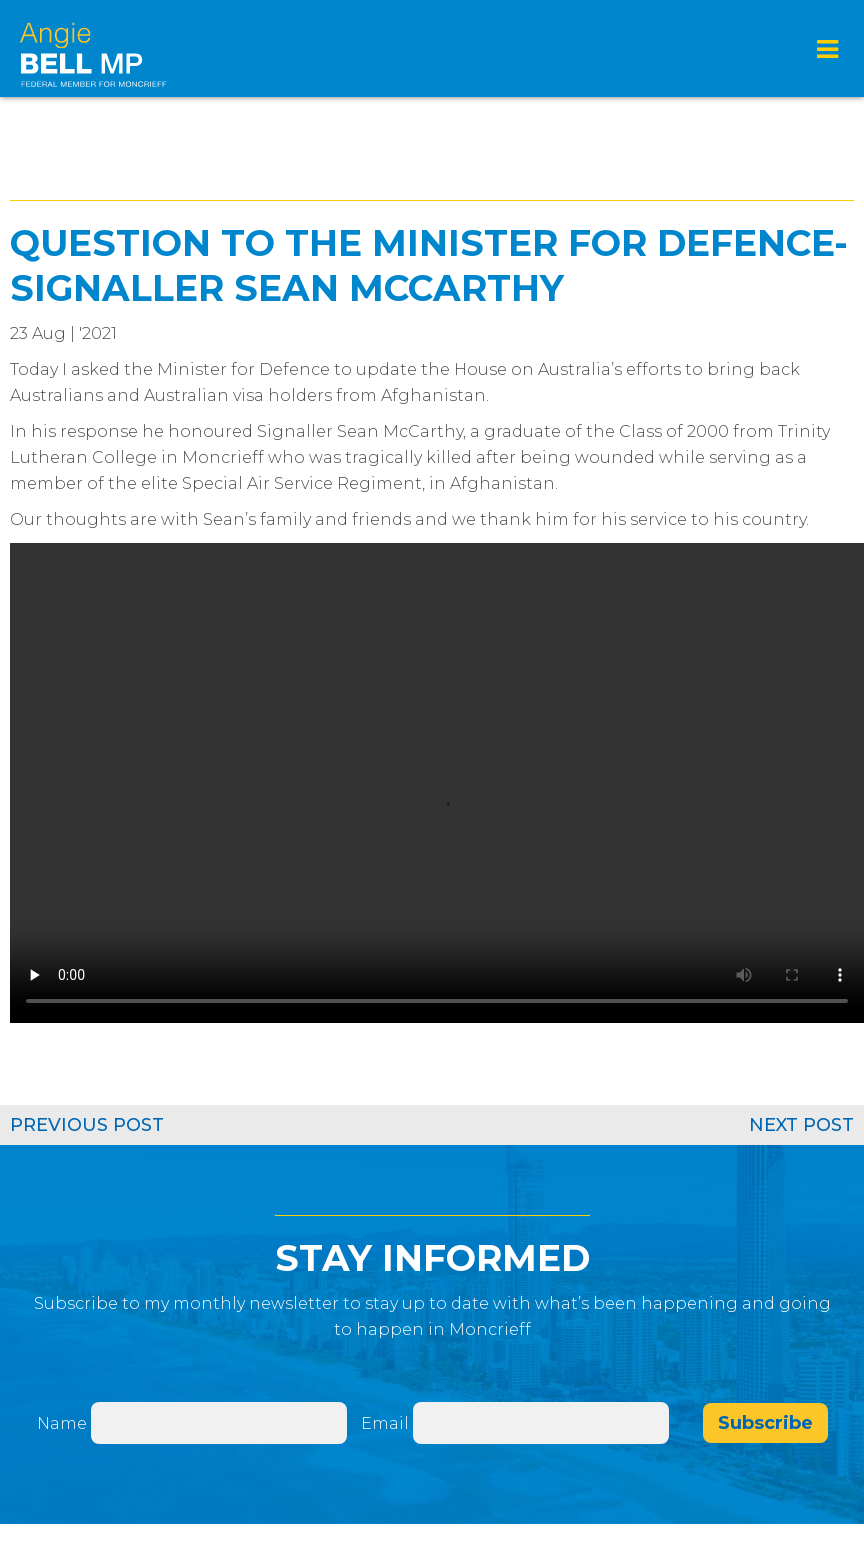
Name (62, 1423)
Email (387, 1423)
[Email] (541, 1423)
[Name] (219, 1423)
